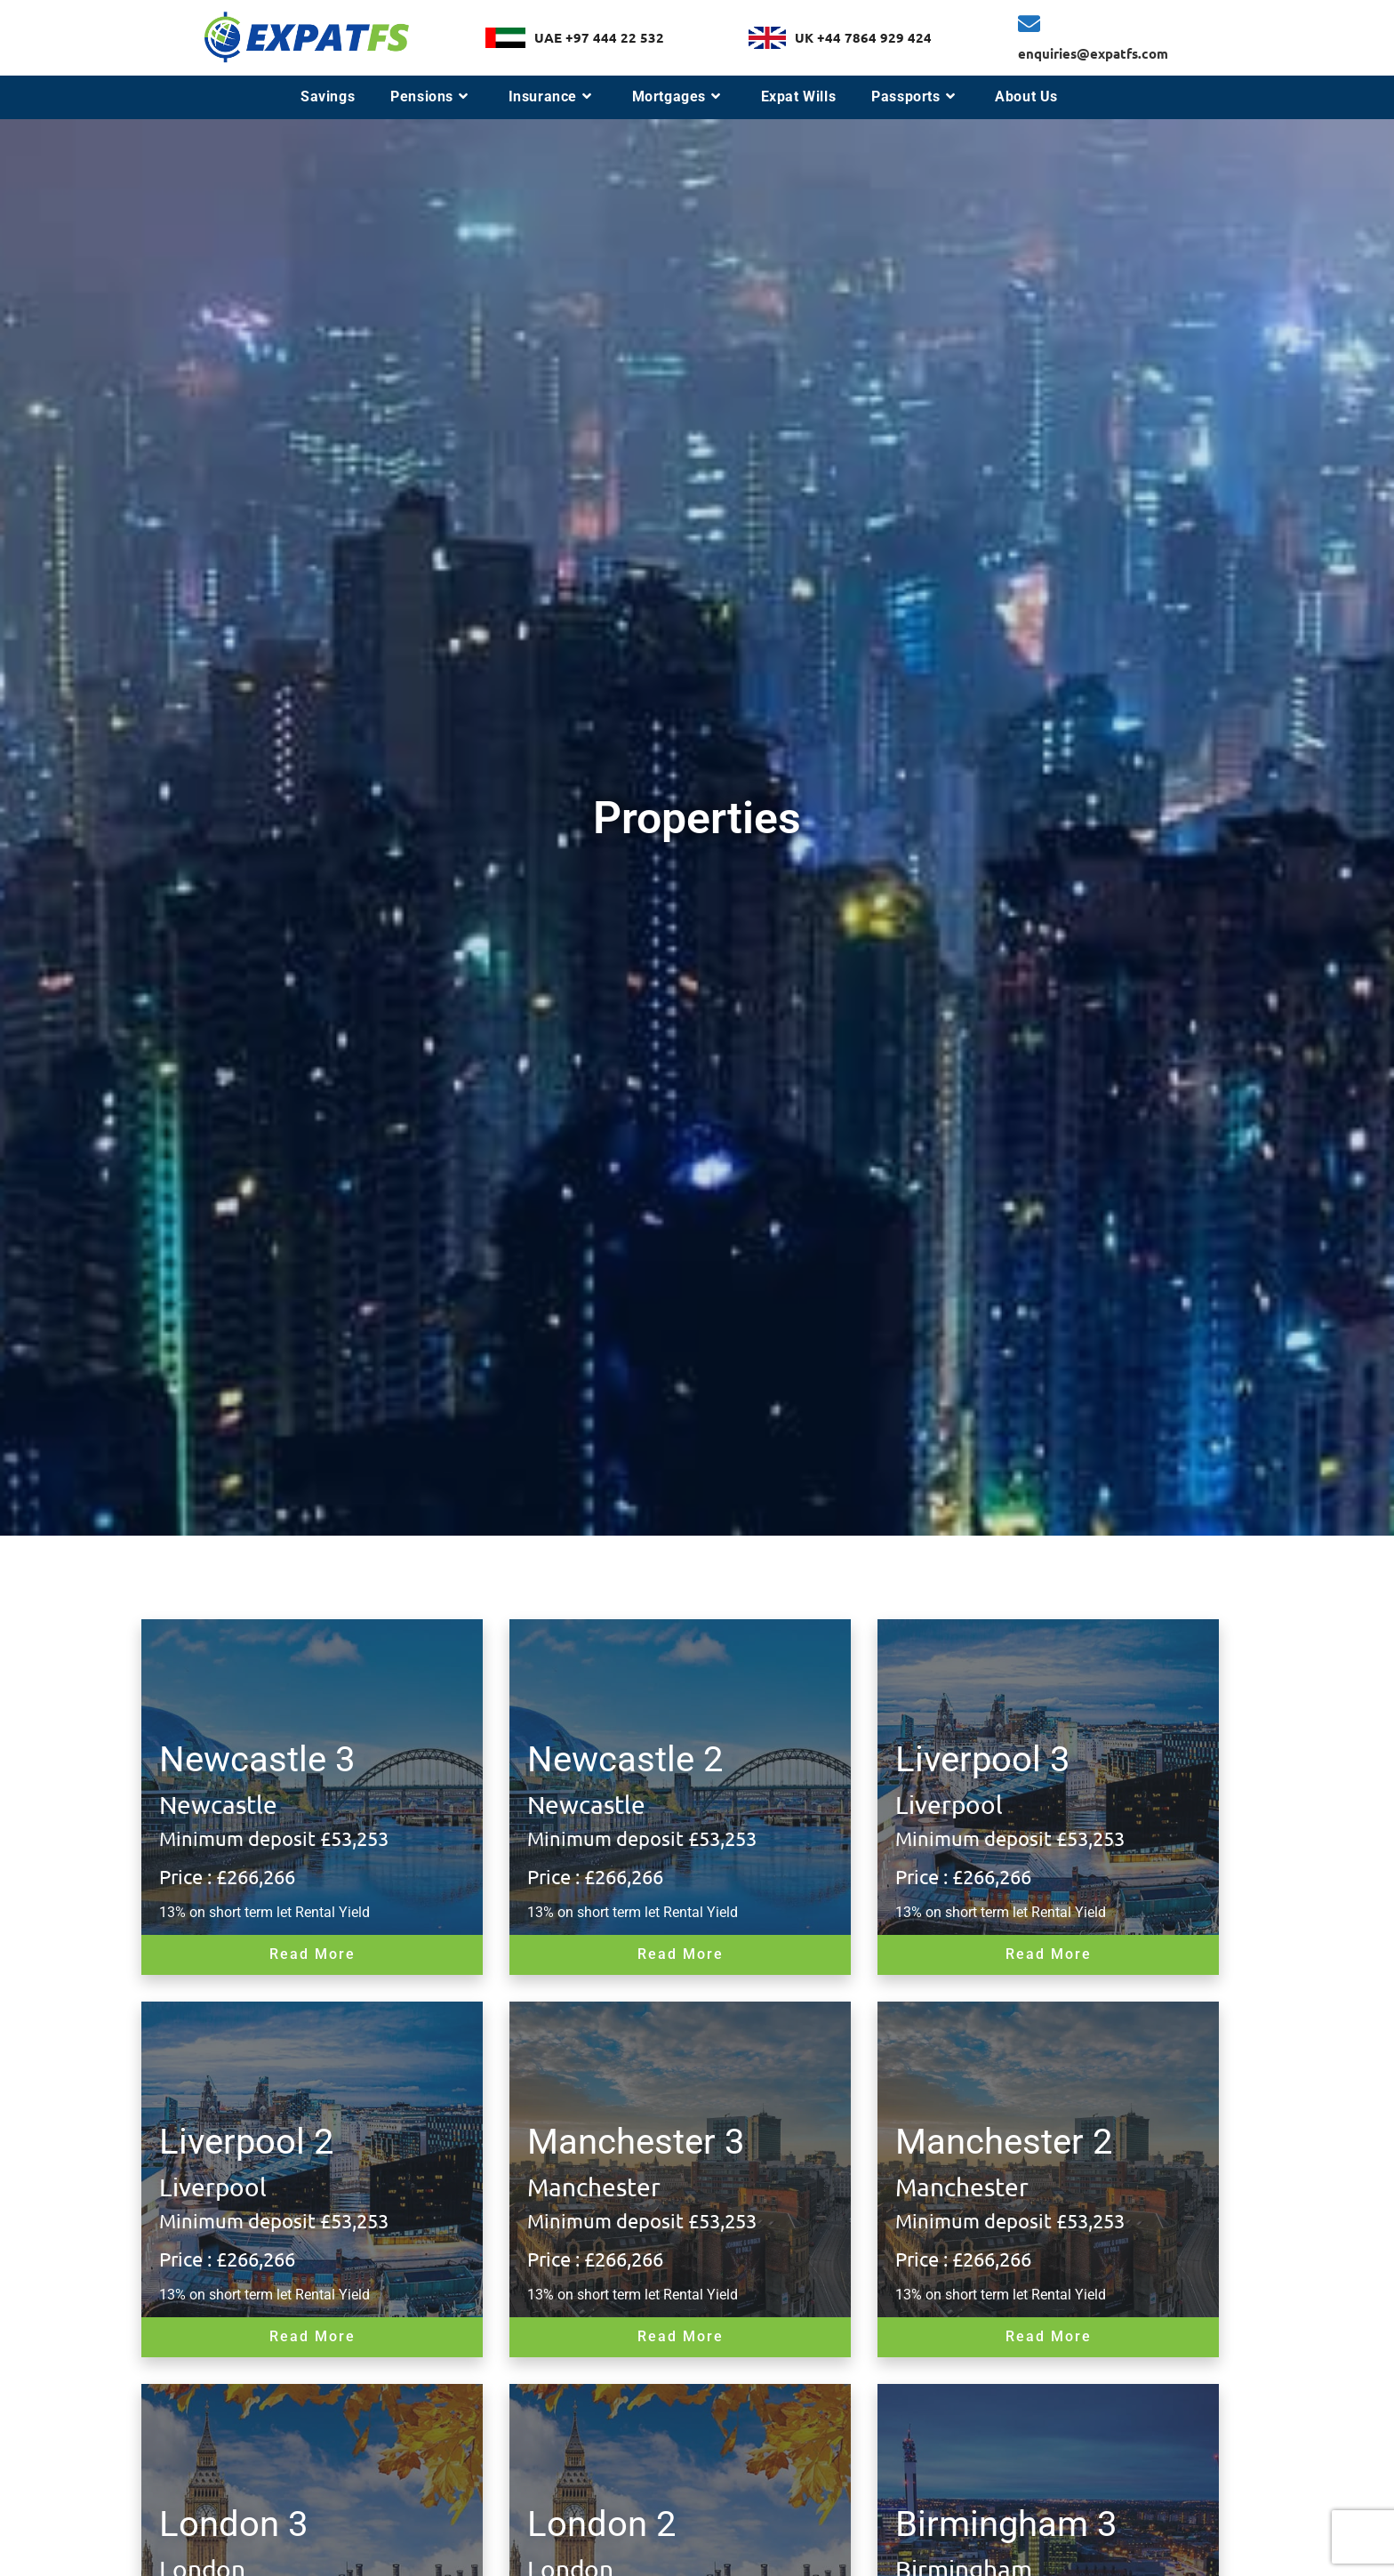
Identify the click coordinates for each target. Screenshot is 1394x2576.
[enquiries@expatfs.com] (1029, 23)
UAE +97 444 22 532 (599, 37)
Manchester (594, 2187)
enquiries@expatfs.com (1093, 53)
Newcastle (218, 1804)
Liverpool (949, 1804)
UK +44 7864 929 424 (863, 37)
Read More (312, 1954)
